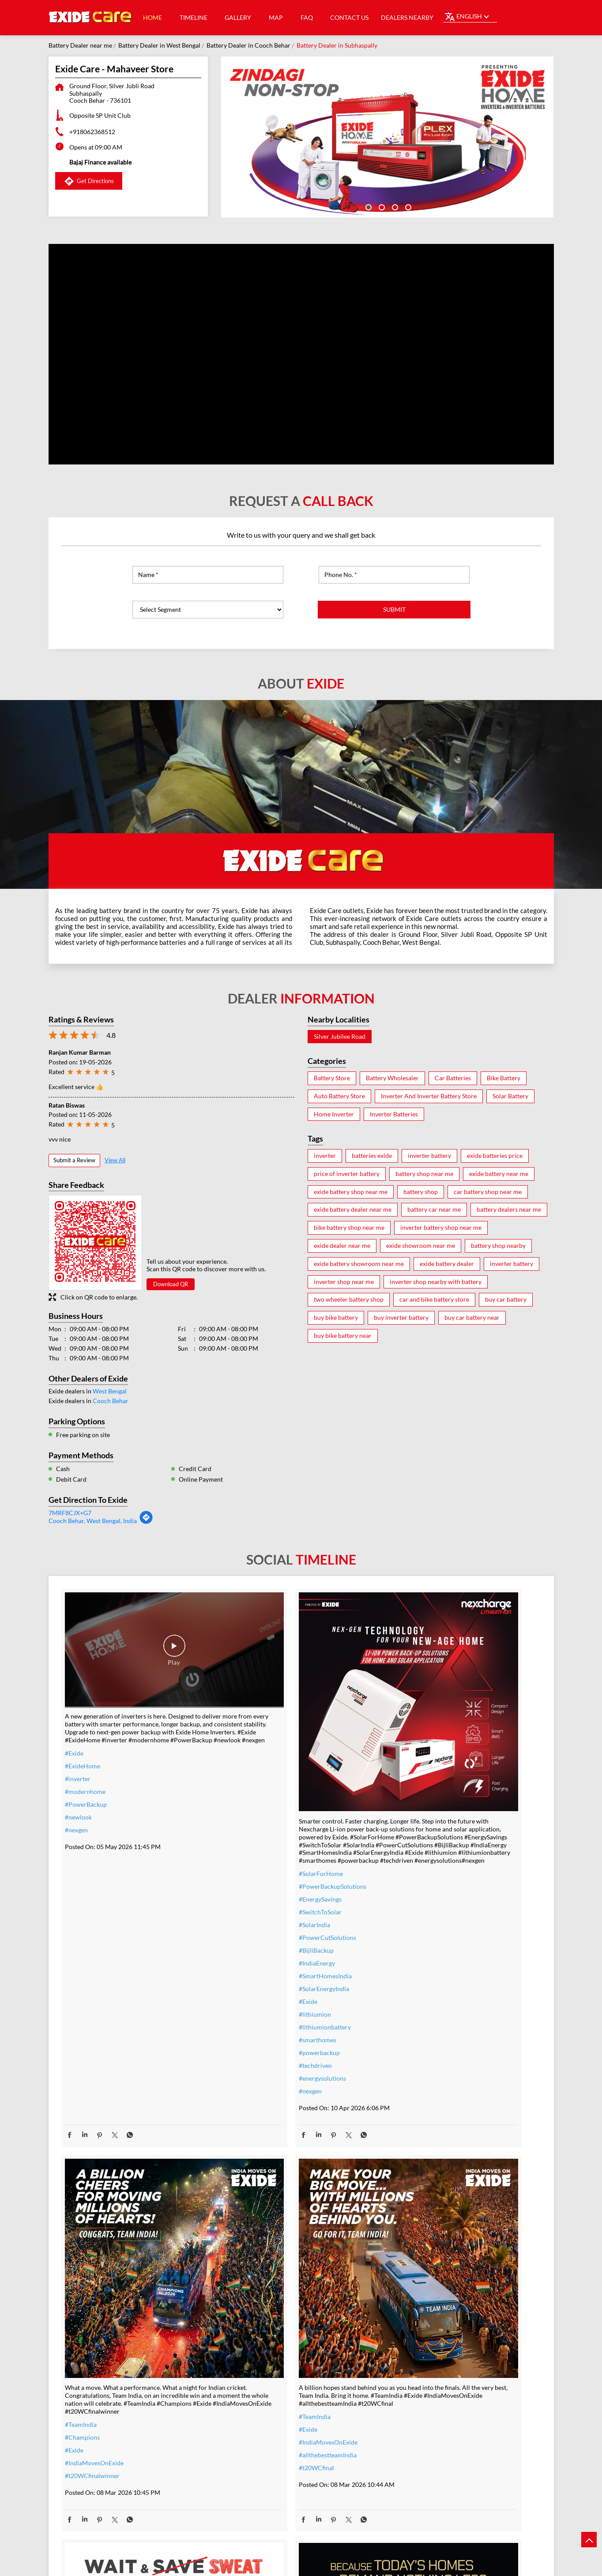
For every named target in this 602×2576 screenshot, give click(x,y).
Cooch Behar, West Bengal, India (93, 1520)
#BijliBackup (244, 1902)
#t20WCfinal (82, 2355)
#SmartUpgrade (249, 2451)
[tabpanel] (387, 136)
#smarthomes (246, 1992)
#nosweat (240, 2412)
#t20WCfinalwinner (417, 1845)
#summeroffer (247, 2387)
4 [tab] (407, 206)
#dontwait (241, 2400)
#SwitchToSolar (248, 1864)
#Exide (74, 1731)
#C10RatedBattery (415, 2430)
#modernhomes (411, 2404)
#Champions (407, 1807)
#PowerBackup (86, 1782)
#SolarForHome (249, 1825)
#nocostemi (243, 2374)
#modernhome (85, 1769)
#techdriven (243, 2017)
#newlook (78, 1795)
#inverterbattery (250, 2348)
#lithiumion (243, 1966)
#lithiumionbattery (253, 1979)
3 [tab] (394, 206)
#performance (409, 2366)
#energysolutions (251, 2030)
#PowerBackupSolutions (261, 1838)
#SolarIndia (243, 1876)
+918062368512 (92, 131)
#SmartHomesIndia (253, 1928)
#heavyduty (405, 2353)
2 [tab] (381, 206)
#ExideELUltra (409, 2340)
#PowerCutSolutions (256, 1889)
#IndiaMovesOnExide (419, 1832)
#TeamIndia (405, 1794)
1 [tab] (367, 206)
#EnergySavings (248, 1851)
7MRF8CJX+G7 (70, 1512)
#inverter (77, 1756)
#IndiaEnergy (245, 1915)
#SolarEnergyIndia (252, 1940)
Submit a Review (74, 1160)
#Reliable (402, 2379)
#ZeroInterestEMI (251, 2438)
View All (115, 1160)
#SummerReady (249, 2425)
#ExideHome (82, 1744)
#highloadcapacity (415, 2417)
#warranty (241, 2361)
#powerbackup (247, 2004)
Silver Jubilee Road (339, 1036)
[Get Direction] (146, 1522)
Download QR (170, 1284)
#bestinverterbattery (418, 2392)
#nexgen (76, 1808)
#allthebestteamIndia (94, 2343)
